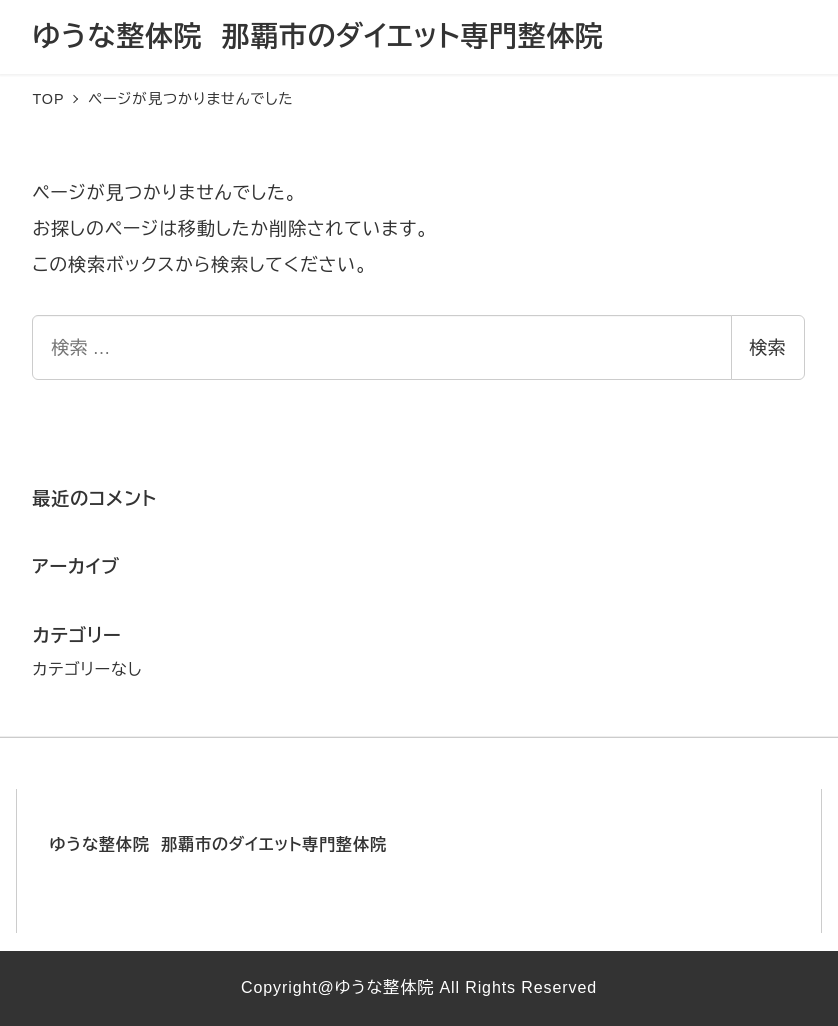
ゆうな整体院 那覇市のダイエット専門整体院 (317, 36)
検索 (768, 348)
